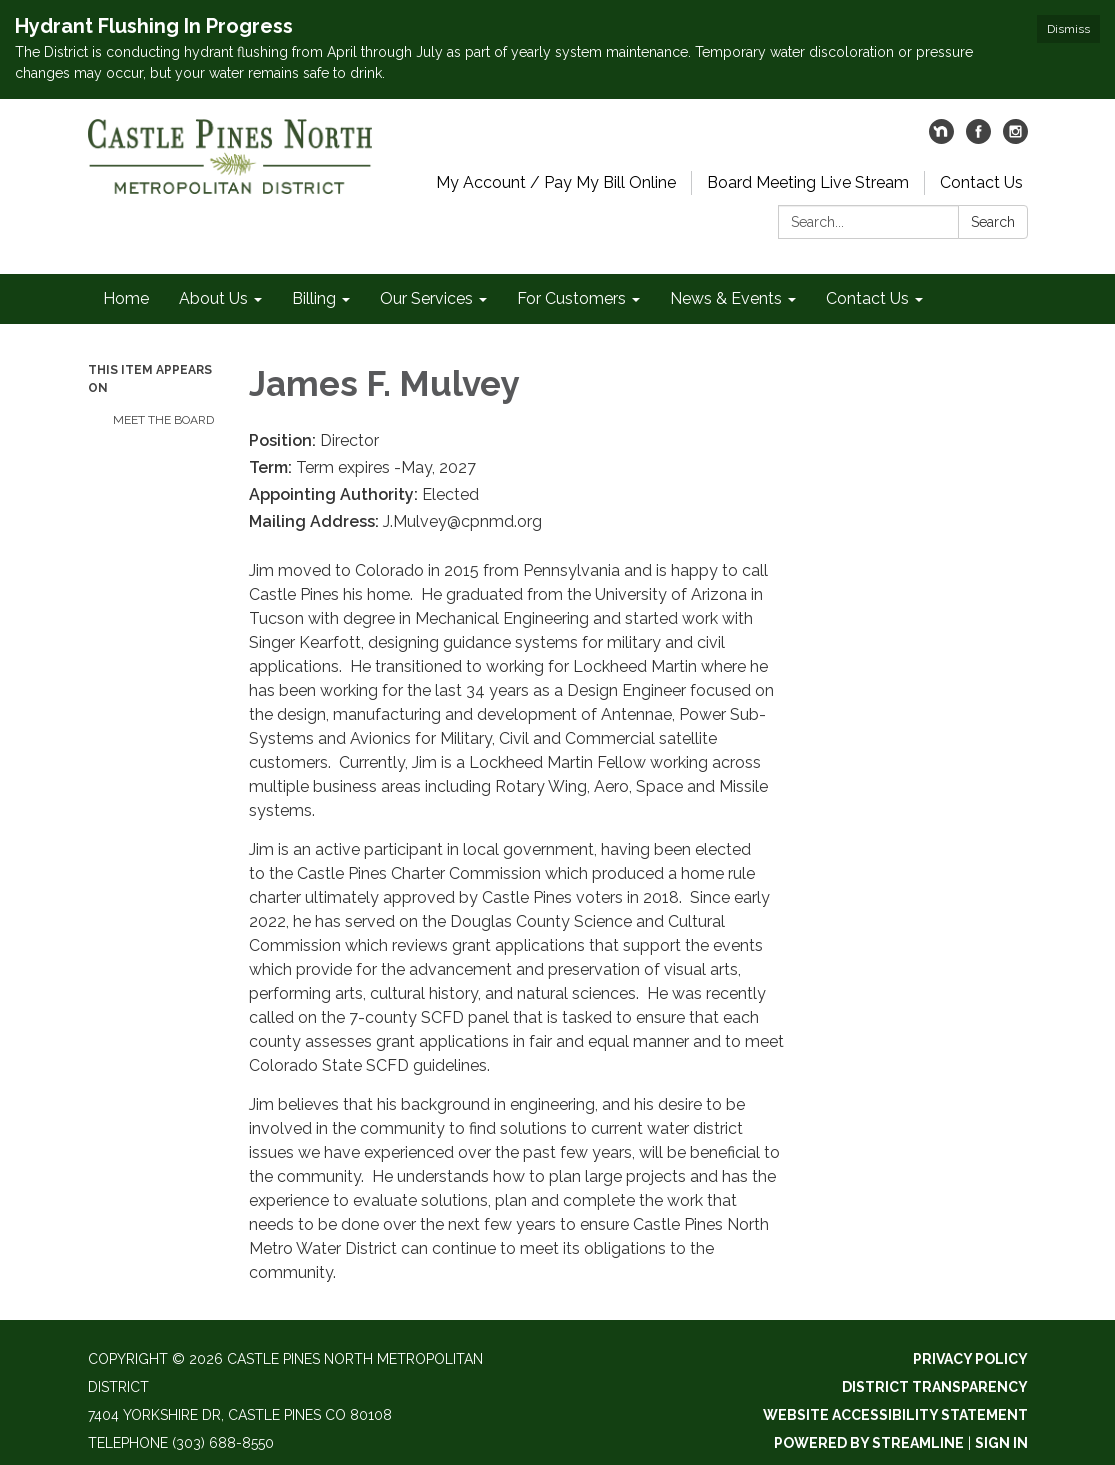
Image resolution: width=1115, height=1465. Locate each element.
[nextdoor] (941, 138)
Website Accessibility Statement (895, 1415)
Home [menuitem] (126, 298)
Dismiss (1068, 29)
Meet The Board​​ (163, 420)
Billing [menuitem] (314, 298)
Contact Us (981, 182)
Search (993, 222)
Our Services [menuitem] (426, 298)
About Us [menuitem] (213, 298)
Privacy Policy (970, 1359)
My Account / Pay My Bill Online (556, 182)
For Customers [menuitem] (571, 298)
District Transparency (935, 1387)
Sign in (1001, 1443)
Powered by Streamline (869, 1443)
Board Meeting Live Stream (808, 182)
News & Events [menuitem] (726, 298)
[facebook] (978, 138)
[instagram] (1015, 138)
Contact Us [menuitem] (867, 298)
